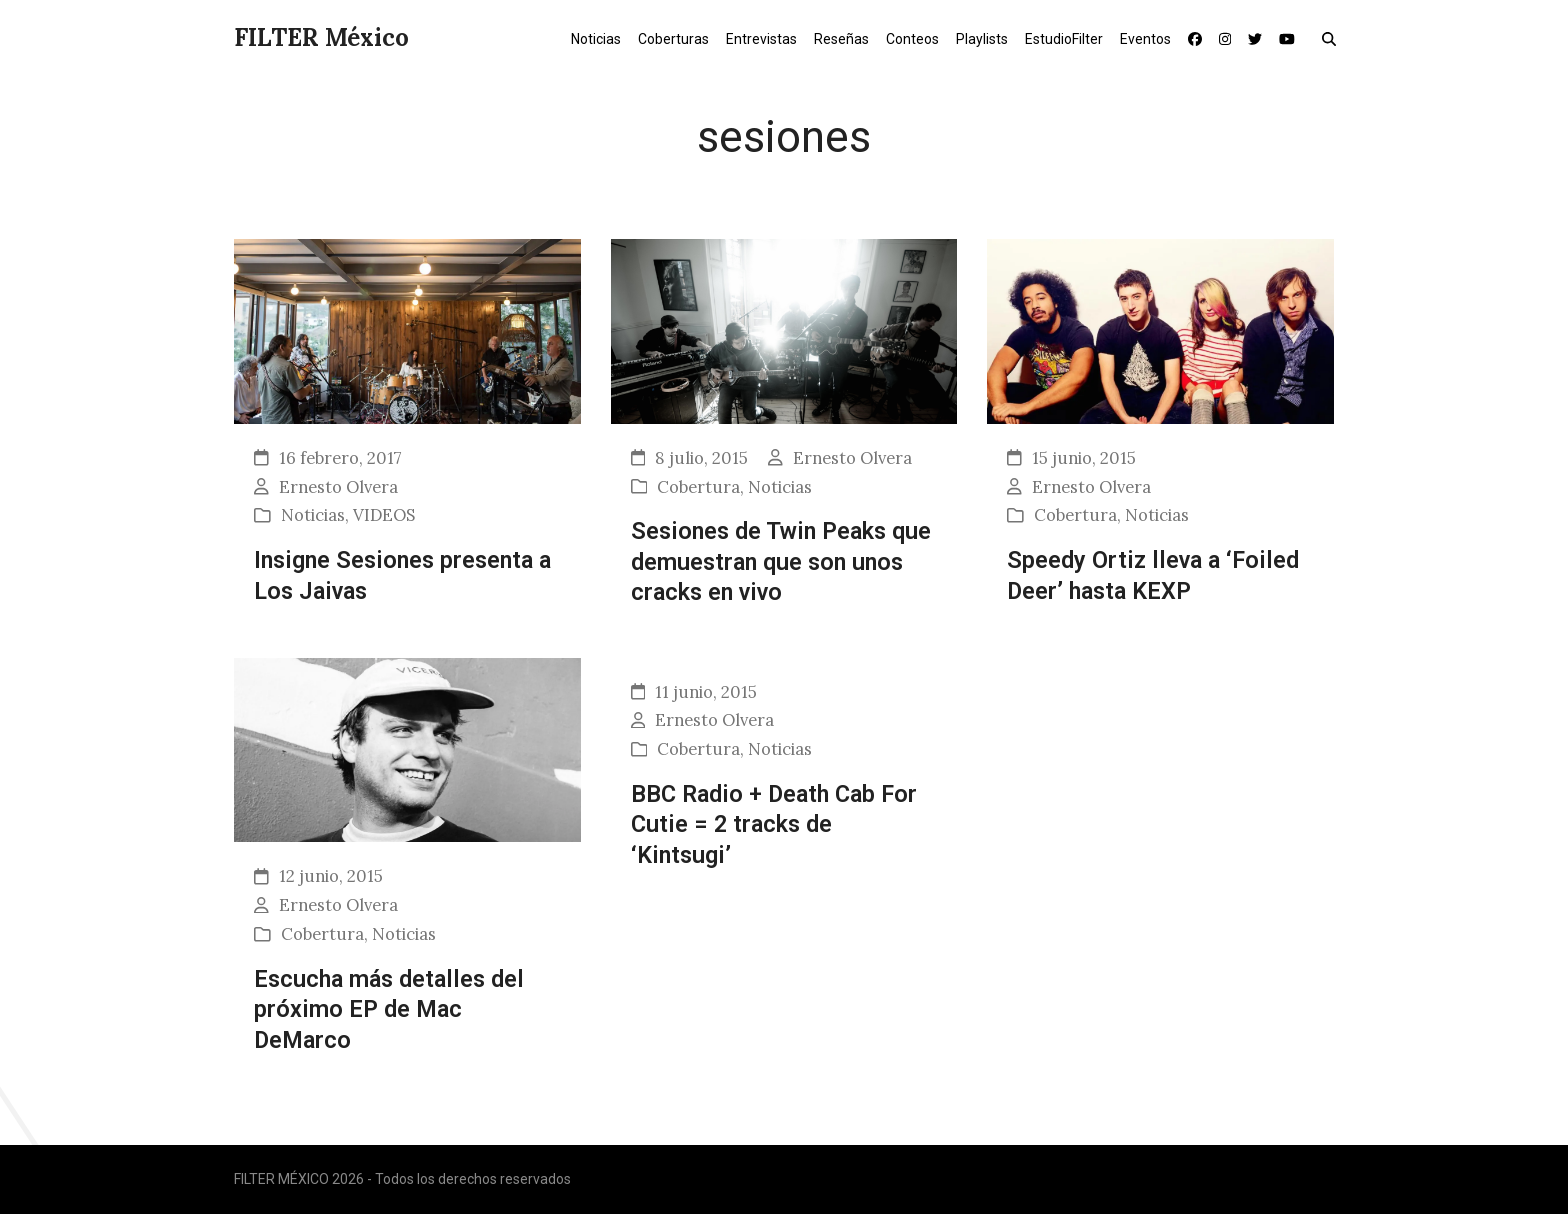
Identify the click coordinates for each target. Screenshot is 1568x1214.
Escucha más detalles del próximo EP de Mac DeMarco (389, 1009)
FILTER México (321, 37)
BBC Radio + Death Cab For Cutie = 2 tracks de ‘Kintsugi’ (774, 824)
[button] (1333, 38)
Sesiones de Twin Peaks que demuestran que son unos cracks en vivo (781, 561)
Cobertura (698, 487)
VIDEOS (384, 515)
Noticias (313, 515)
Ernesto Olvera (338, 487)
